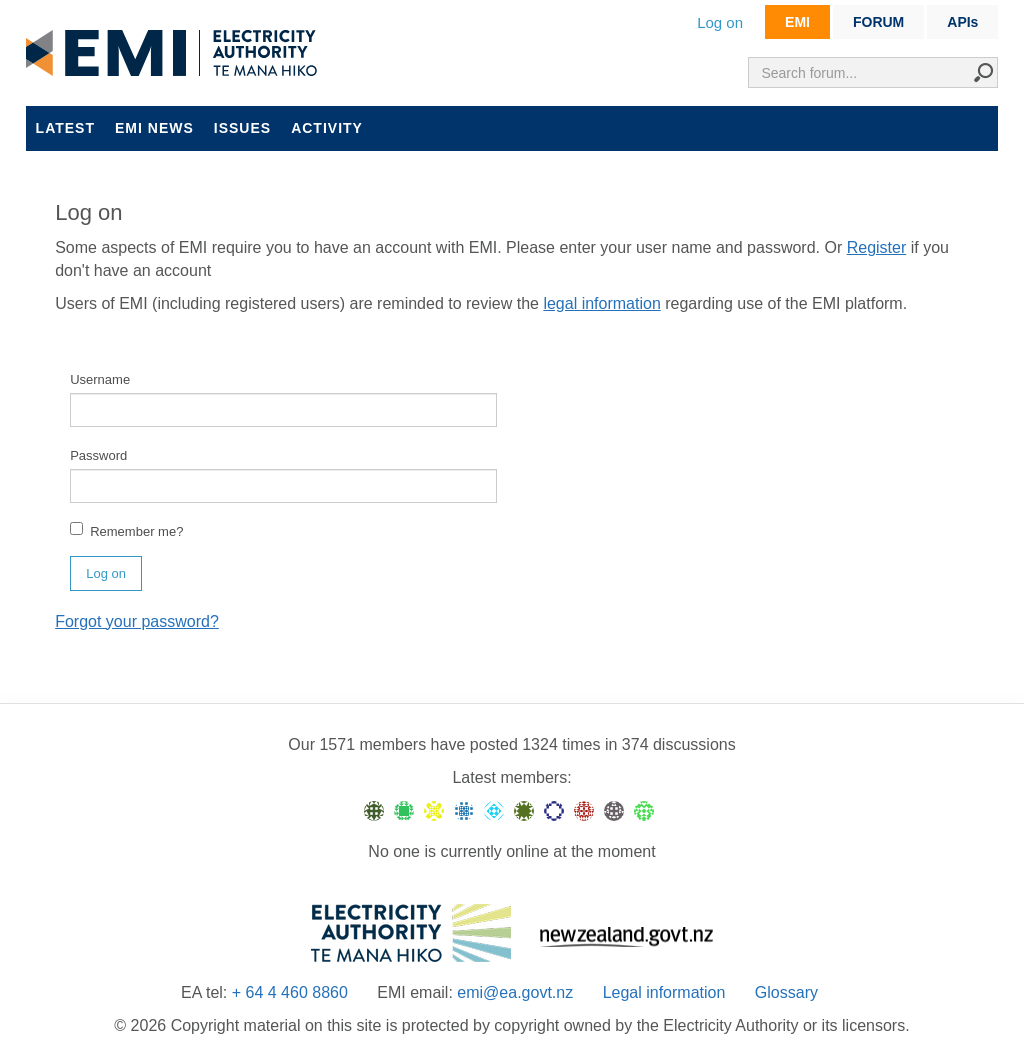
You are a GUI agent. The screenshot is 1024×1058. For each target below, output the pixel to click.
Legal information (664, 992)
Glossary (786, 992)
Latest (65, 128)
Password (98, 455)
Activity (327, 128)
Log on (720, 22)
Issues (242, 128)
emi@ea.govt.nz (515, 992)
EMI (797, 22)
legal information (601, 303)
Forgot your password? (137, 621)
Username (100, 379)
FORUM (878, 22)
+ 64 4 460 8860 (290, 992)
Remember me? (126, 530)
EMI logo (176, 54)
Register (877, 247)
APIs (962, 22)
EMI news (154, 128)
